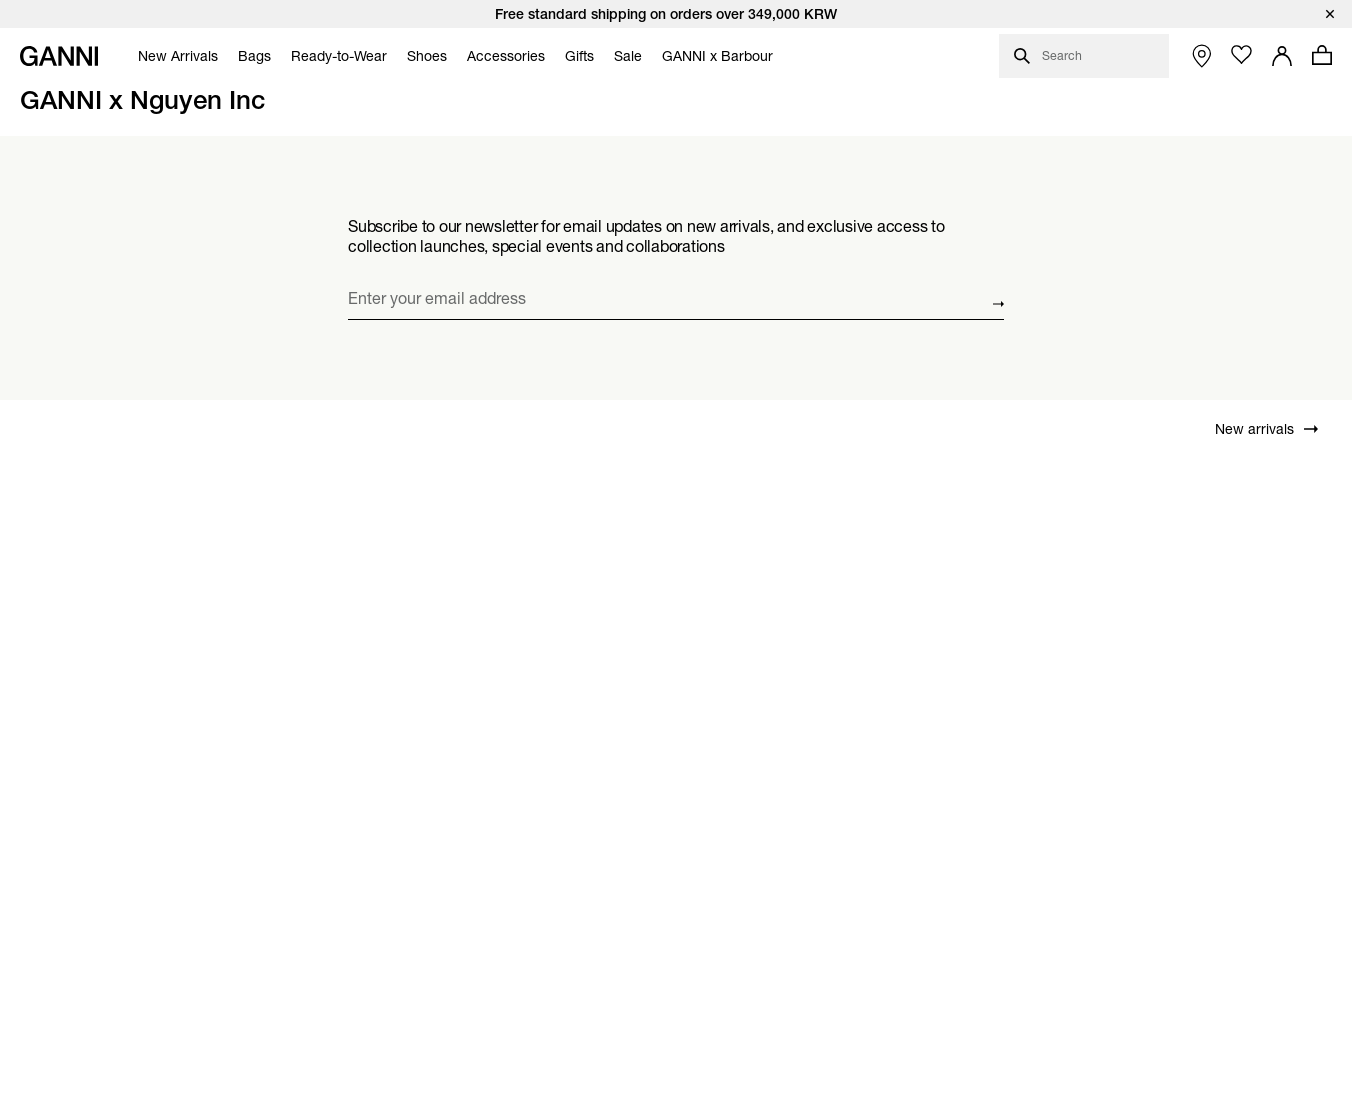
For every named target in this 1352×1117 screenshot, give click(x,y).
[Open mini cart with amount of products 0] (1322, 55)
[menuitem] (173, 56)
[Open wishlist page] (1242, 55)
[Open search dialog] (1084, 56)
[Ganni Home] (59, 56)
